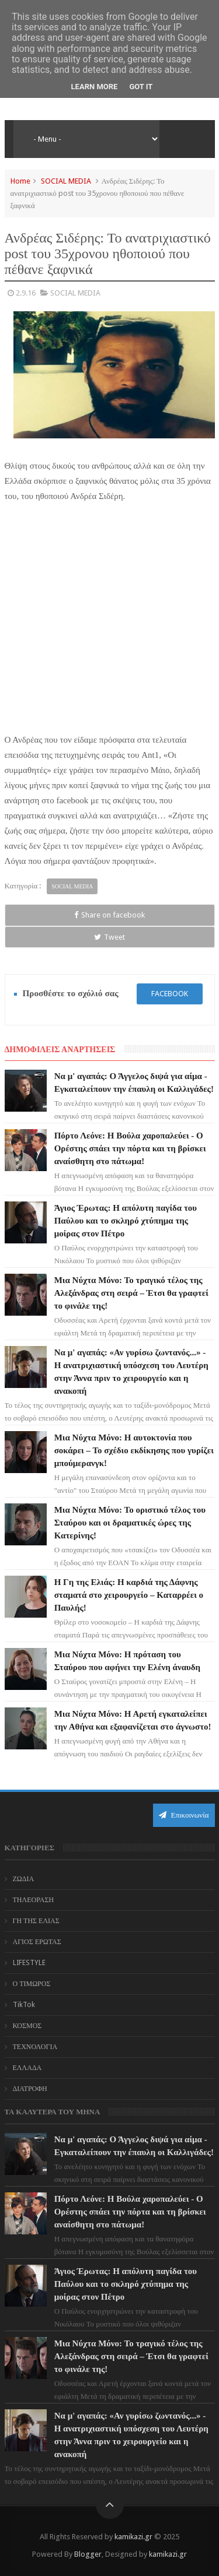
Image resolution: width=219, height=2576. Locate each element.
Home (20, 181)
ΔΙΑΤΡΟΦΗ (30, 2089)
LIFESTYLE (29, 1963)
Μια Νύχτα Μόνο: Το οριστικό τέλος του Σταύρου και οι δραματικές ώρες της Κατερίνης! (130, 1522)
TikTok (24, 2005)
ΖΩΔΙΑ (23, 1879)
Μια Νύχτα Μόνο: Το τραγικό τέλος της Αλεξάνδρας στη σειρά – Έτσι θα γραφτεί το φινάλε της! (131, 1292)
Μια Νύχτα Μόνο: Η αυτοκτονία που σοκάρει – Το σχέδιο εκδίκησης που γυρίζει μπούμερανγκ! (134, 1450)
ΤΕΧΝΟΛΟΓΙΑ (35, 2047)
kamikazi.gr (133, 2536)
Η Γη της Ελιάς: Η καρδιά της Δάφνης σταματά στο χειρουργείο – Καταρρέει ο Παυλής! (128, 1594)
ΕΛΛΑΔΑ (27, 2068)
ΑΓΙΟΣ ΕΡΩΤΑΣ (37, 1942)
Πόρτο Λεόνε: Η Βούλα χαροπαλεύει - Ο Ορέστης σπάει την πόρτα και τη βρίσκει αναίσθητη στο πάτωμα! (130, 1148)
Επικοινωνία (184, 1815)
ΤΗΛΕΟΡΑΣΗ (33, 1900)
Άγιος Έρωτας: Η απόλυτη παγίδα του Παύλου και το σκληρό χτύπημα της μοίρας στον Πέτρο (125, 1220)
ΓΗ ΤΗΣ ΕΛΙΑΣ (36, 1921)
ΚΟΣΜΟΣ (27, 2026)
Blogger (88, 2554)
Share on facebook (109, 915)
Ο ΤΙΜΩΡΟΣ (32, 1984)
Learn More (94, 86)
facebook (169, 993)
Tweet (109, 937)
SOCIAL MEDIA (66, 181)
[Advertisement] (110, 630)
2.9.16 (26, 293)
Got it (140, 86)
